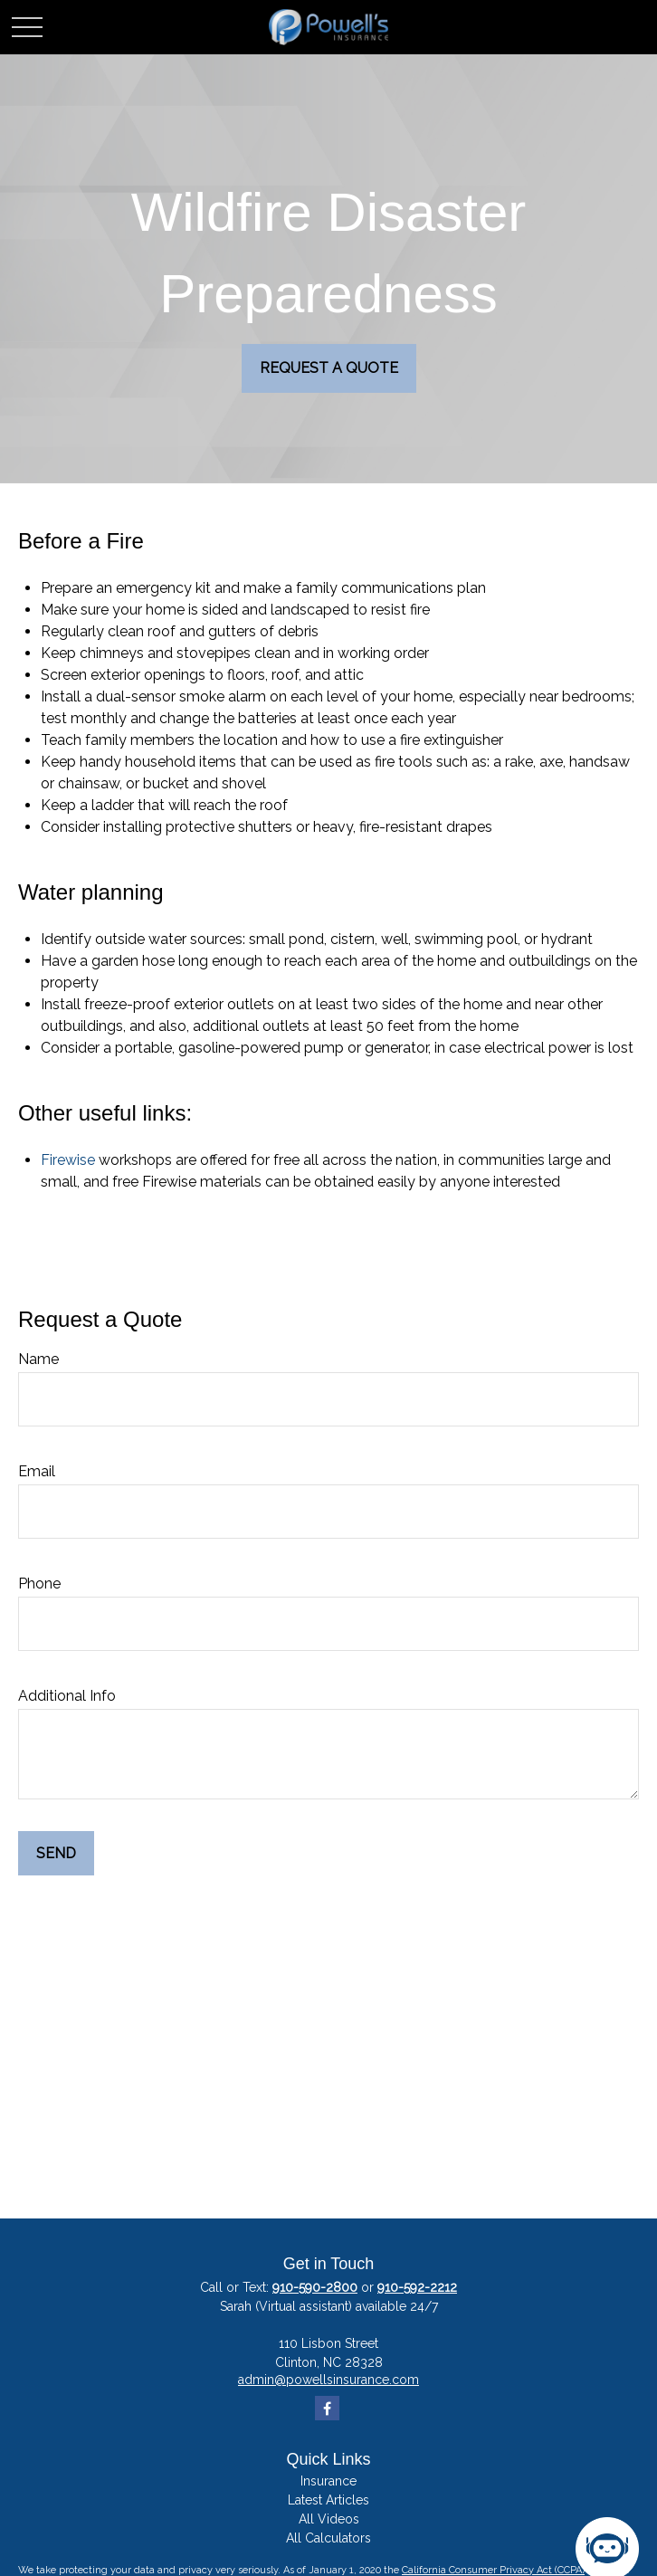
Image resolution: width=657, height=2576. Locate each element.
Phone (39, 1583)
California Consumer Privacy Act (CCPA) (493, 2570)
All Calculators (328, 2538)
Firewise (68, 1160)
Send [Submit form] (56, 1853)
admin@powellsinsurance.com (328, 2379)
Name (38, 1359)
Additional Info (67, 1695)
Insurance (328, 2481)
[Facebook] (327, 2408)
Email (36, 1471)
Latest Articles (328, 2500)
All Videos (329, 2519)
